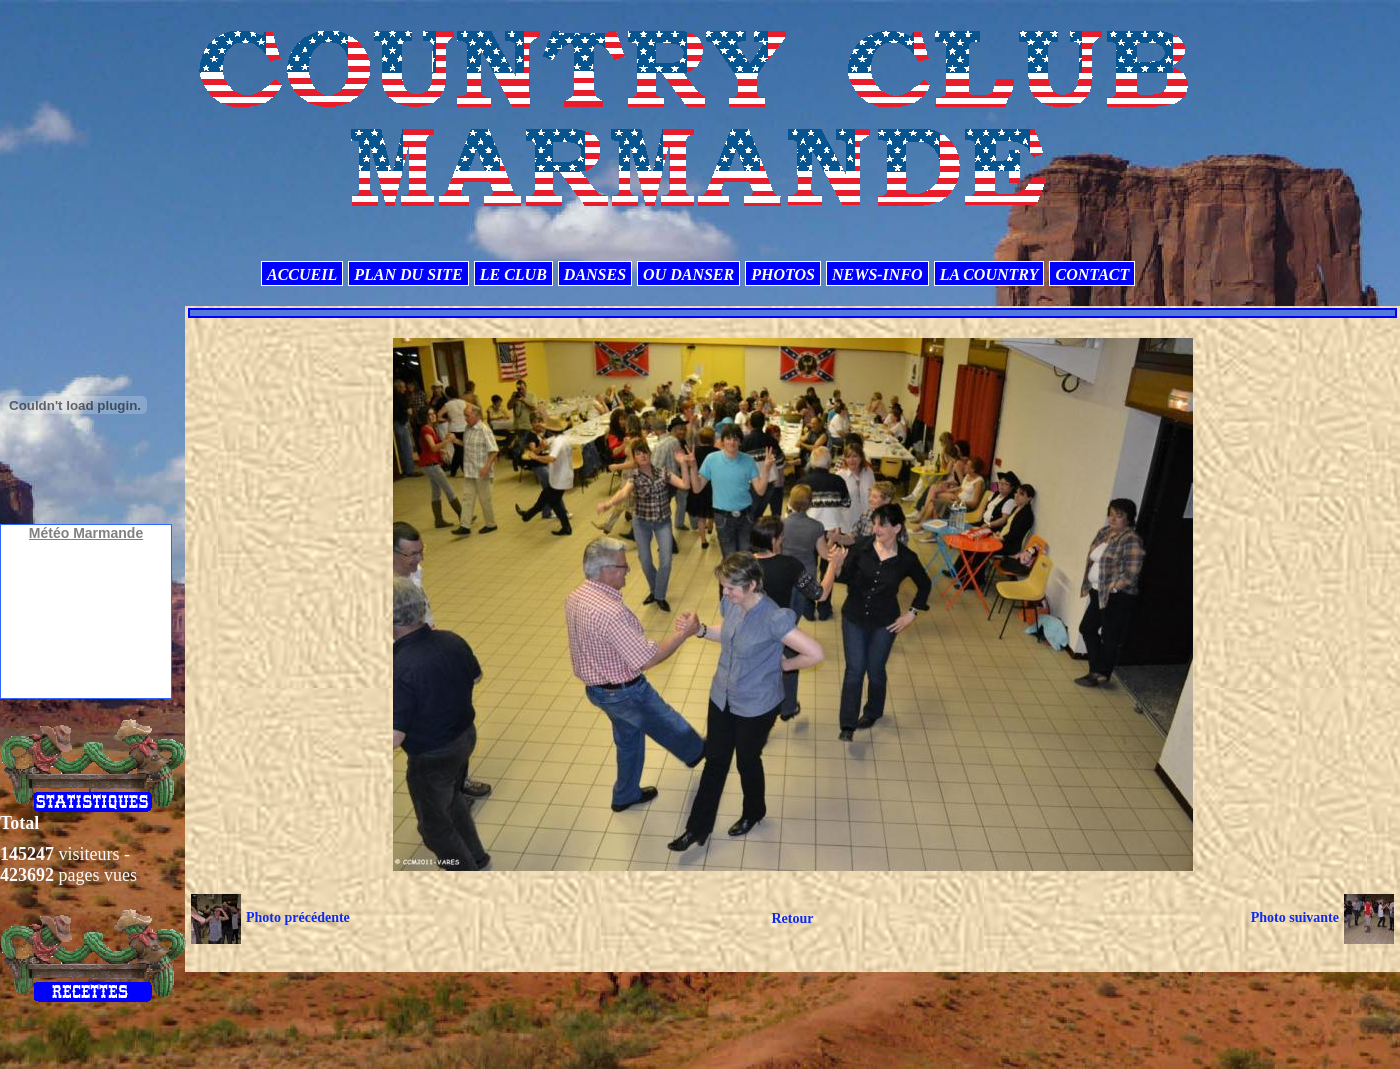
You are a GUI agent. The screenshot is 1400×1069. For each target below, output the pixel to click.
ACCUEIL (302, 274)
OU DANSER (688, 274)
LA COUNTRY (989, 274)
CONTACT (1092, 274)
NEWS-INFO (877, 274)
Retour (792, 918)
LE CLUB (513, 274)
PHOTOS (783, 274)
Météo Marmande (86, 533)
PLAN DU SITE (408, 274)
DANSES (595, 274)
